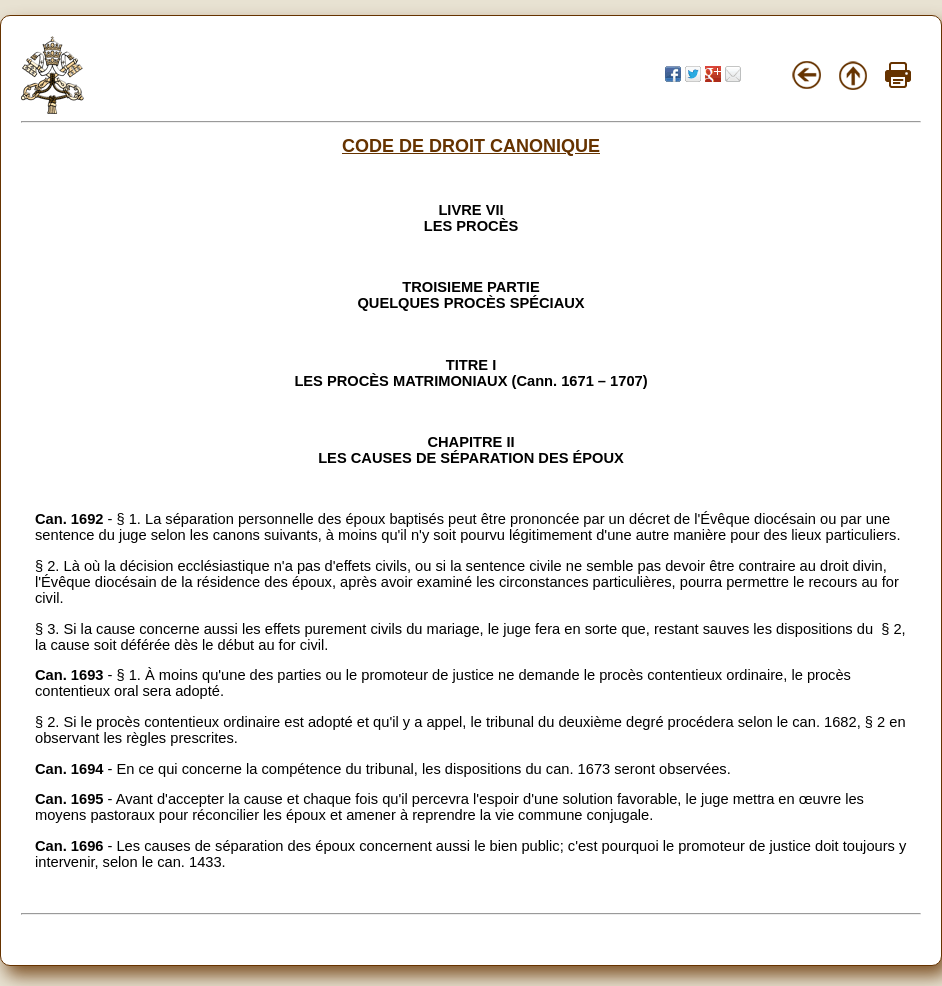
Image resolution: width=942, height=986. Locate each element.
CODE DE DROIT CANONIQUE (471, 146)
